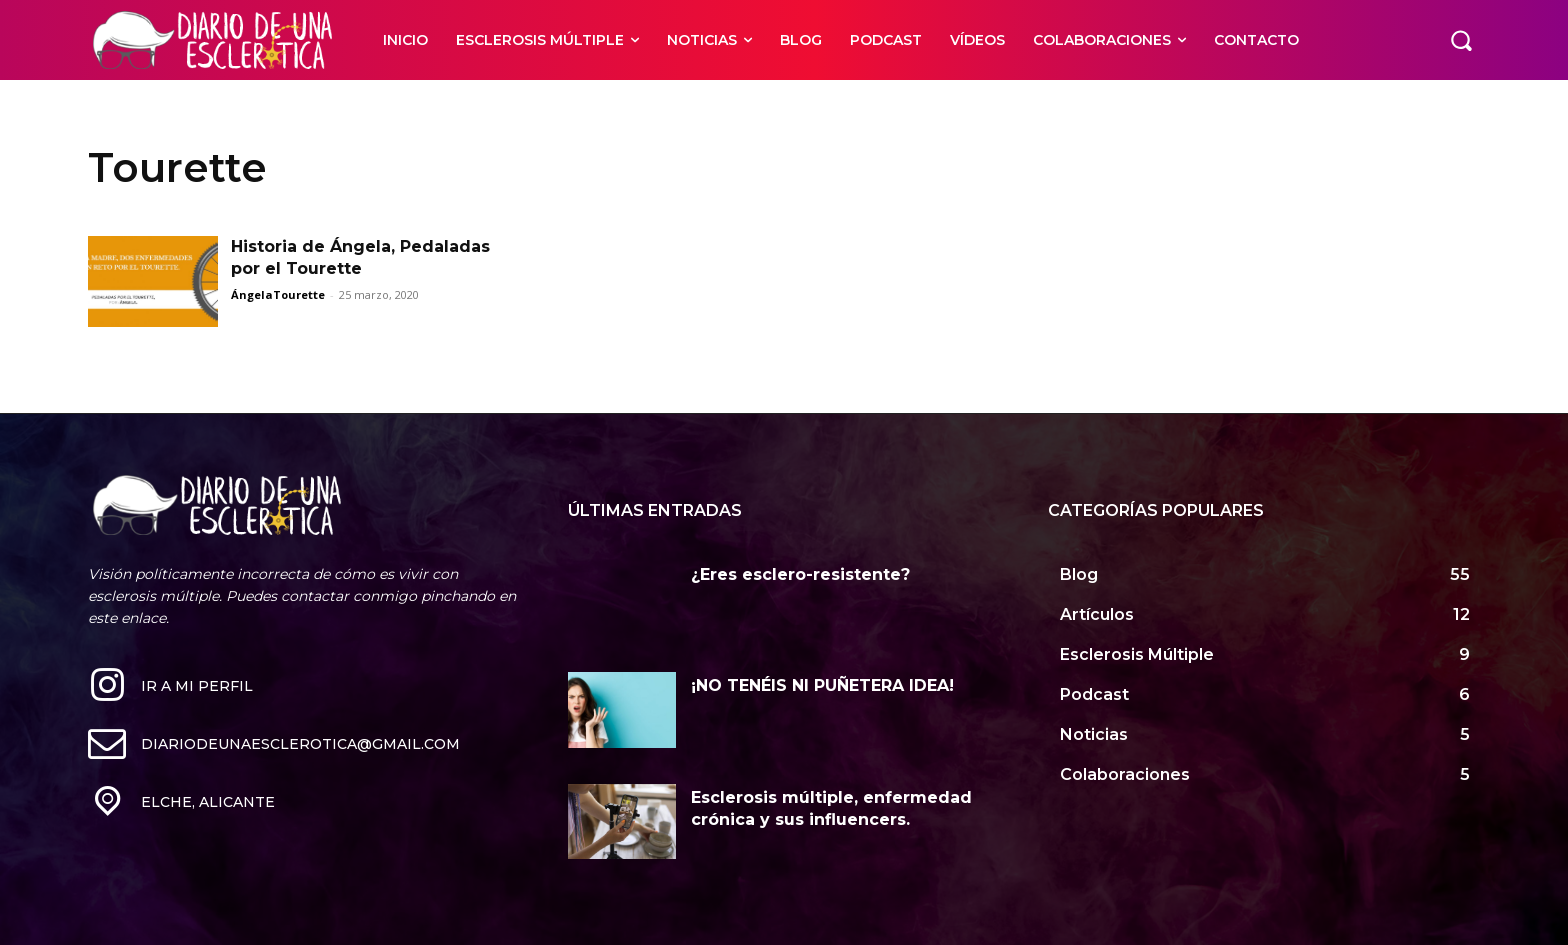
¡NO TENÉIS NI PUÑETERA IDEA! (822, 685)
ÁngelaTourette (278, 294)
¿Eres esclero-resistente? (800, 574)
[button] (1461, 40)
